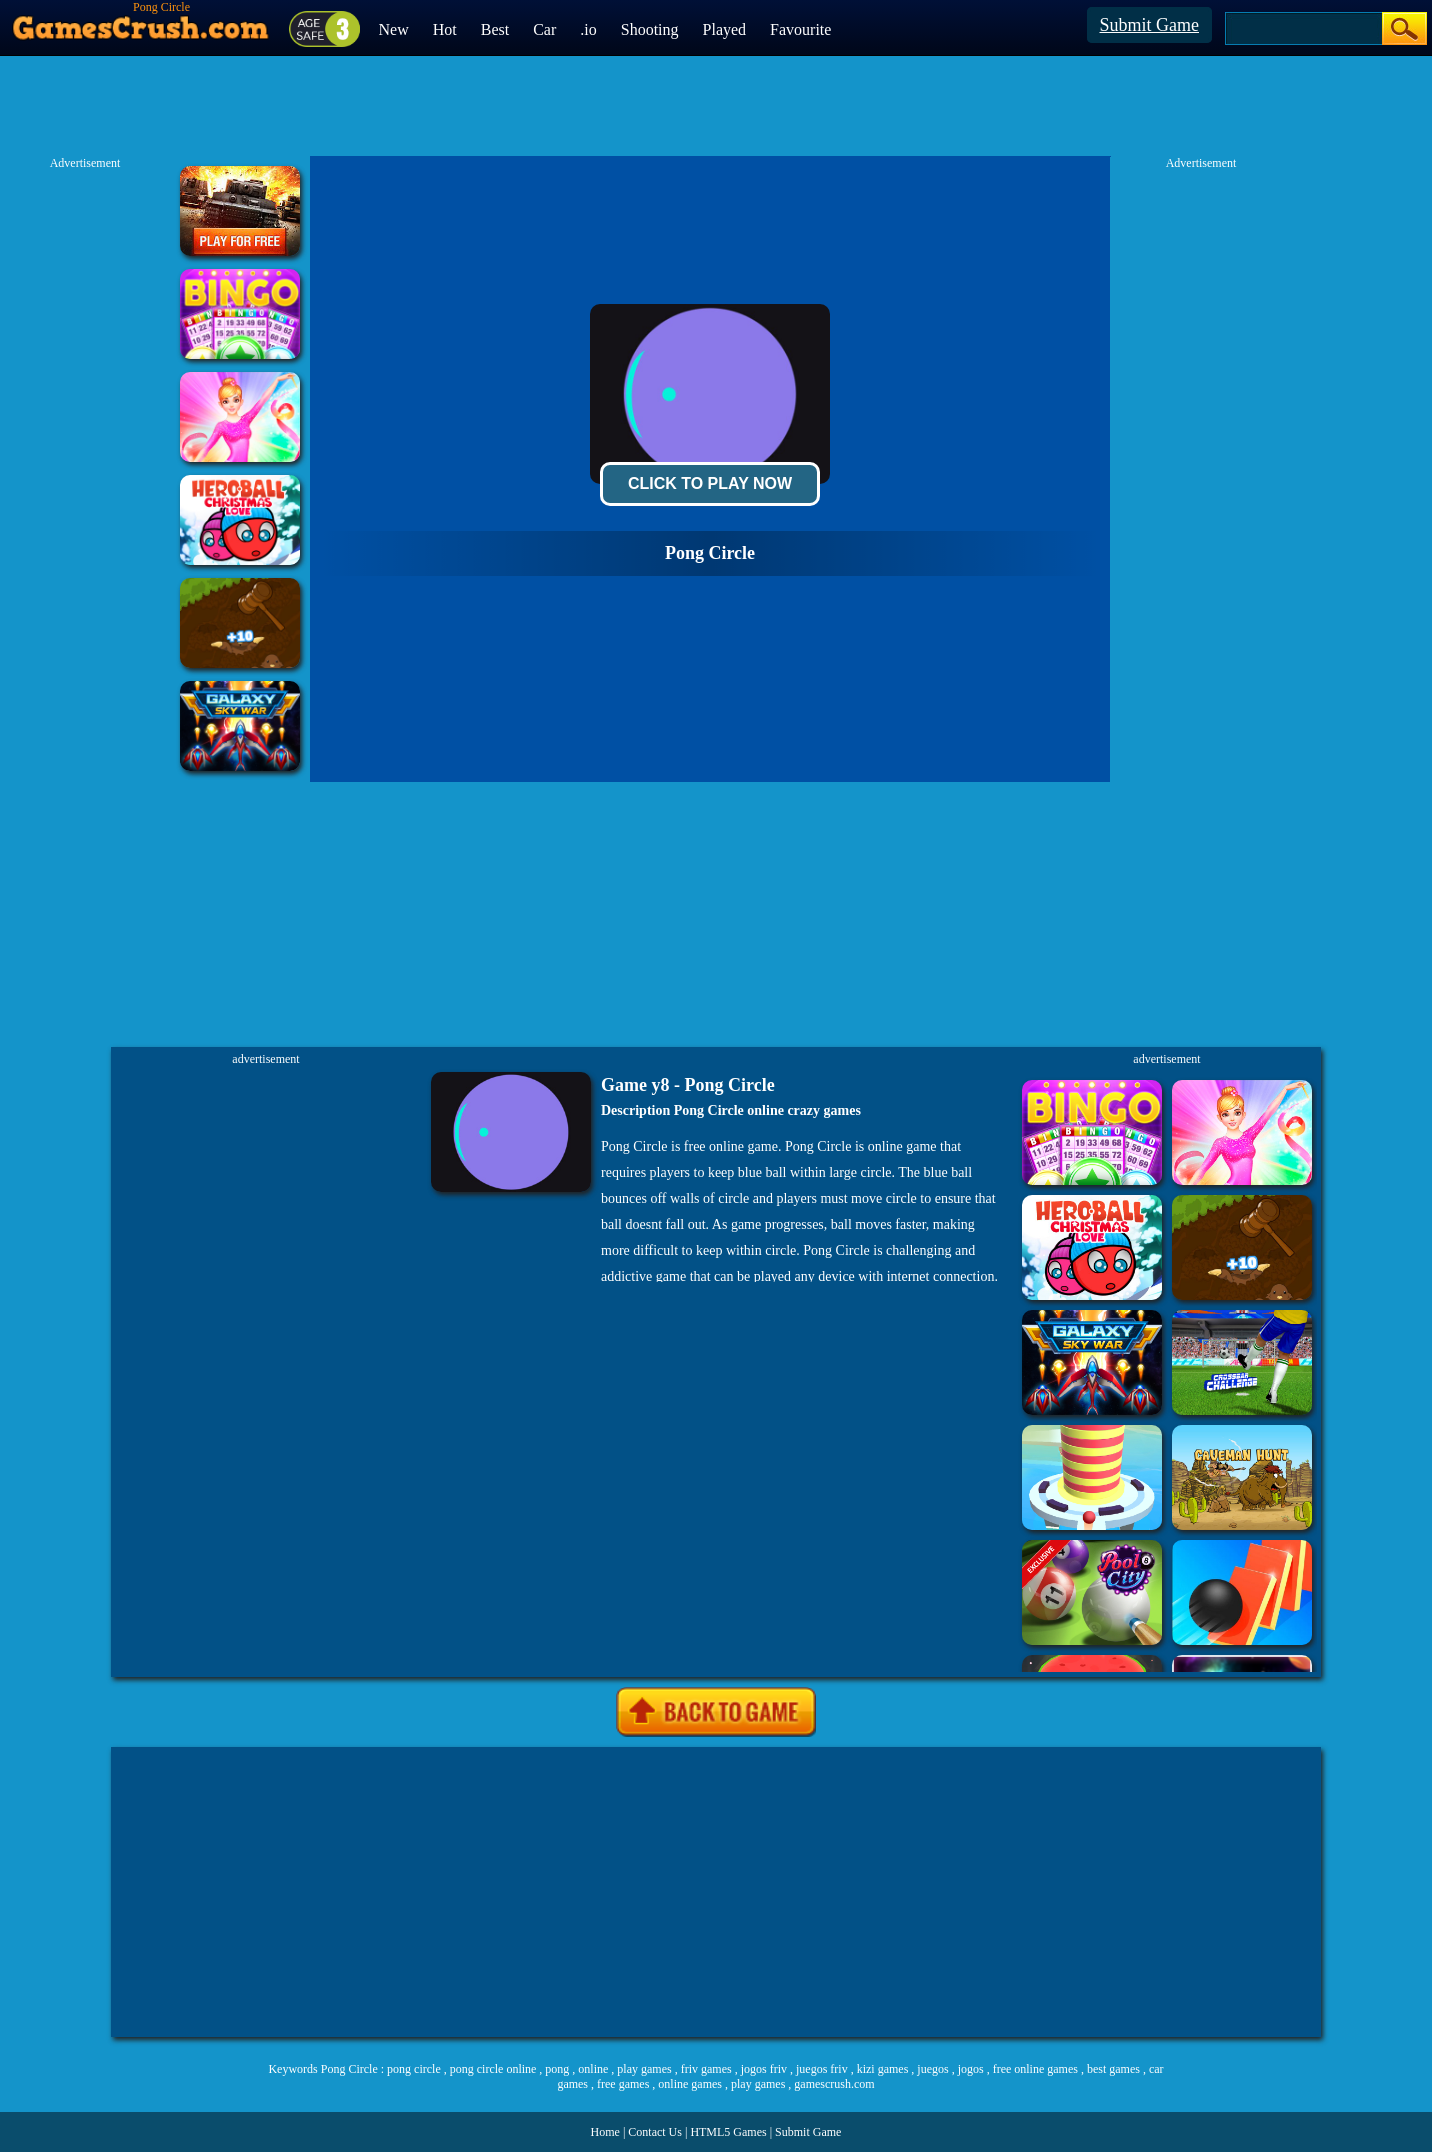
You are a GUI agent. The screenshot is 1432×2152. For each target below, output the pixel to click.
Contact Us (655, 2132)
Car (544, 29)
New (394, 29)
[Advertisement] (716, 1892)
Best (495, 29)
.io (588, 29)
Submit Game (1150, 25)
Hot (445, 29)
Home (605, 2132)
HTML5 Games (728, 2132)
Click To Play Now (710, 483)
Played (725, 29)
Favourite (800, 29)
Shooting (650, 29)
